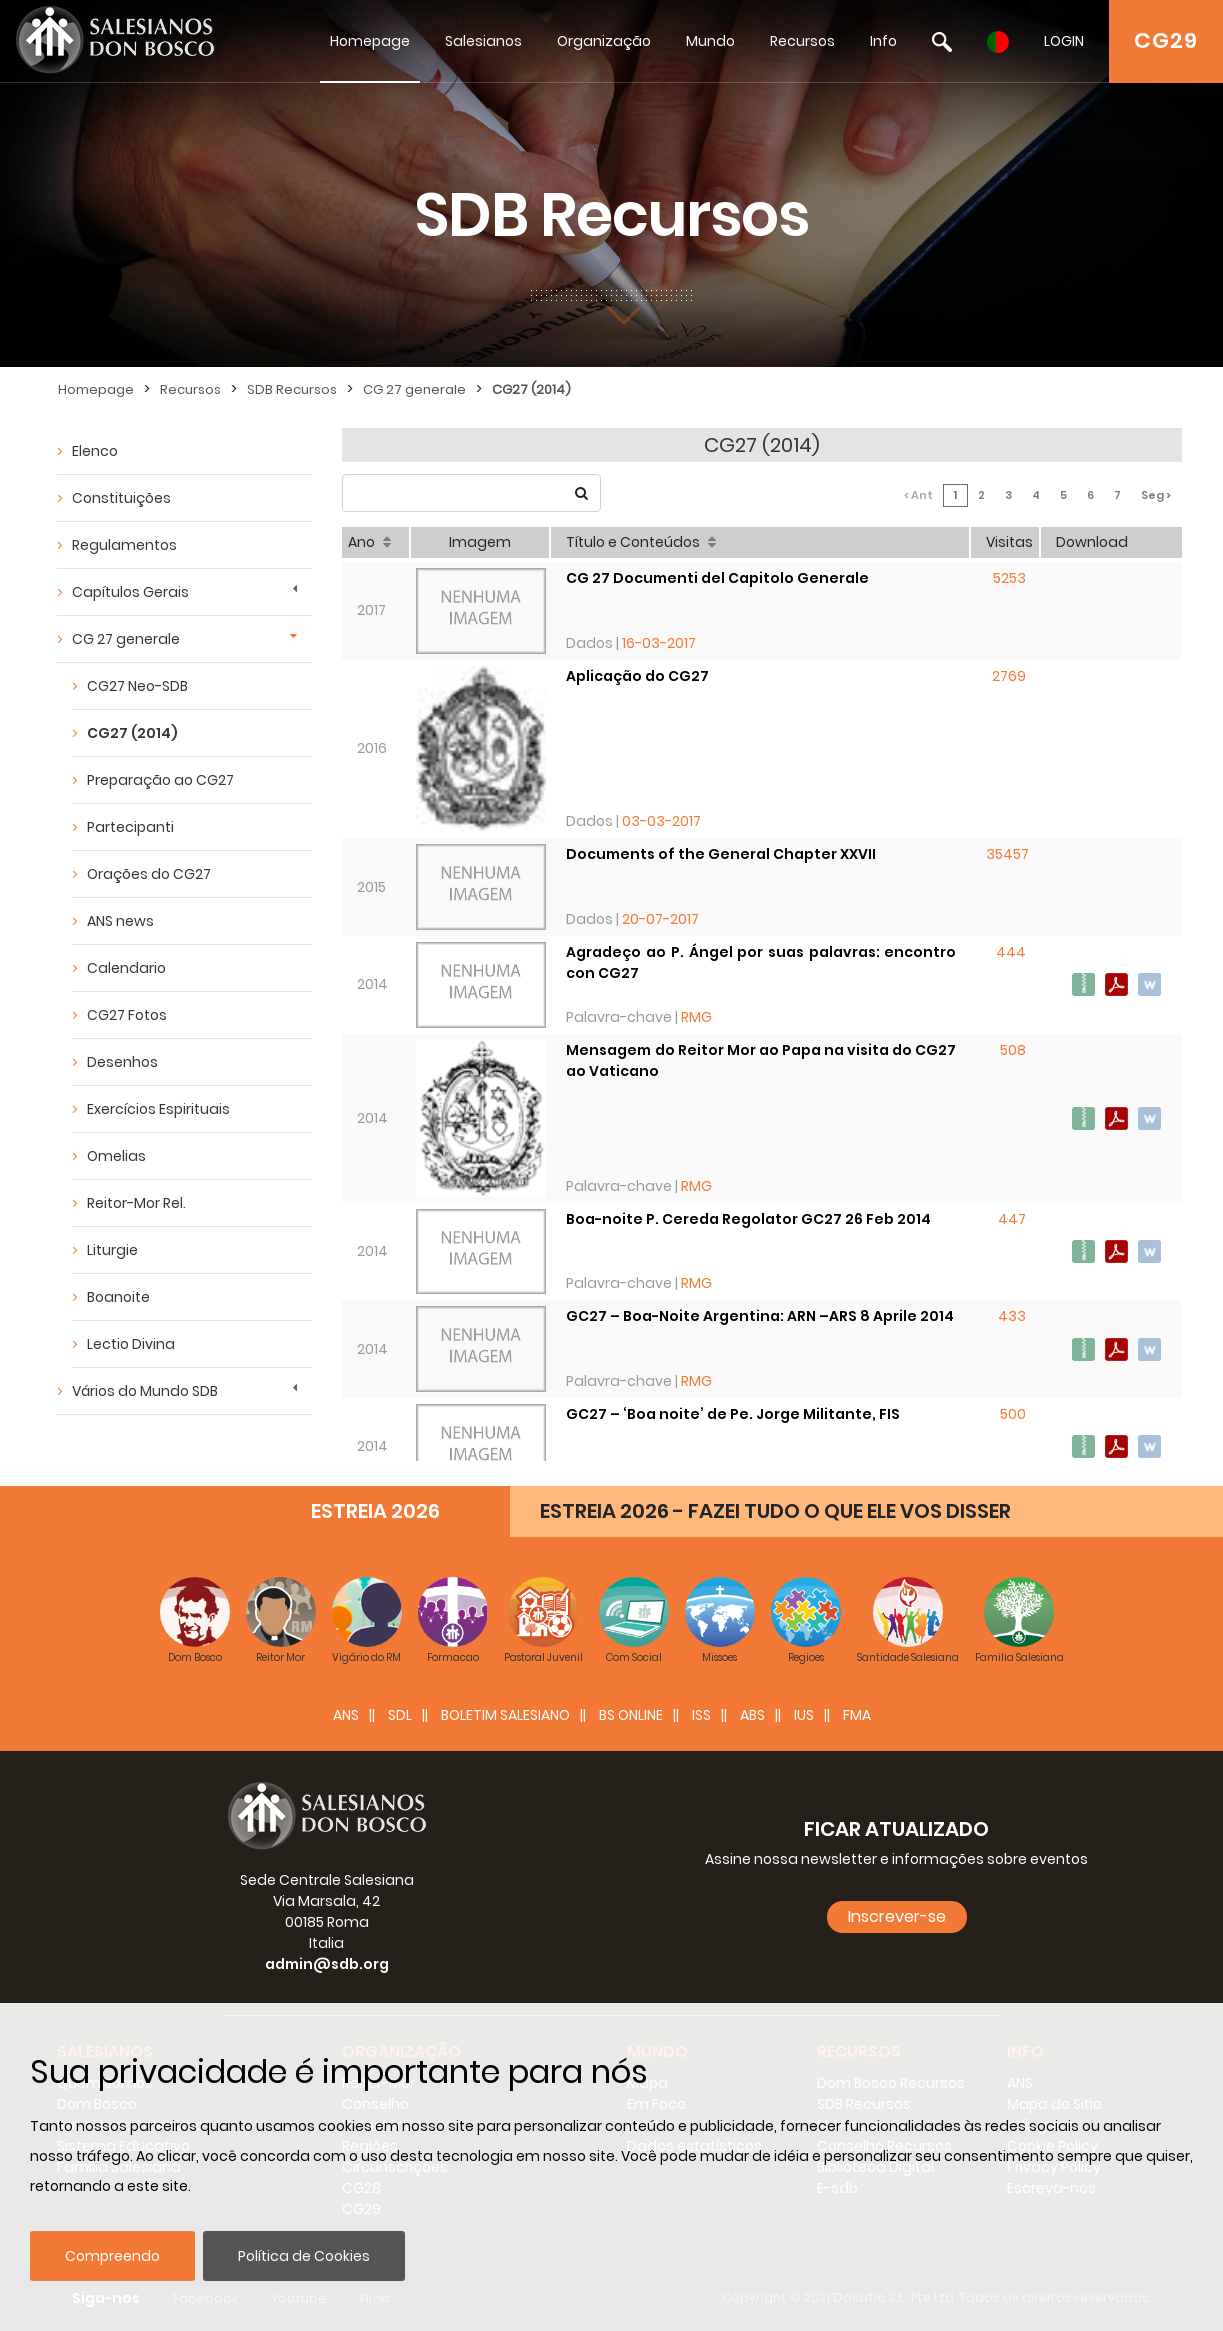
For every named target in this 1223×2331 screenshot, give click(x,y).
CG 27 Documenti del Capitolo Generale (717, 578)
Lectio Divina (131, 1344)
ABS (752, 1715)
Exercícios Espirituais (158, 1109)
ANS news (120, 921)
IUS (804, 1715)
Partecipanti (130, 827)
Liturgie (112, 1250)
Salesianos (483, 41)
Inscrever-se (897, 1916)
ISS (701, 1715)
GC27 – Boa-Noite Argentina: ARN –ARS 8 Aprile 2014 (760, 1316)
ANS (346, 1715)
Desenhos (122, 1062)
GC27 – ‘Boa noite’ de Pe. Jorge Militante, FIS (733, 1414)
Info (883, 41)
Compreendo (112, 2256)
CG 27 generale (414, 389)
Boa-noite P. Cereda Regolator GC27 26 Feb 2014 (748, 1219)
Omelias (116, 1156)
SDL (400, 1715)
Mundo (710, 41)
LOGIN (1064, 41)
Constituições (121, 498)
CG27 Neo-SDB (137, 686)
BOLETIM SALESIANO (505, 1715)
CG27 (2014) (531, 389)
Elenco (95, 451)
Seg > (1156, 495)
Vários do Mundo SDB (145, 1391)
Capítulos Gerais (130, 592)
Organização (604, 41)
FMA (857, 1715)
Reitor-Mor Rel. (136, 1203)
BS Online (631, 1715)
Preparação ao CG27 (160, 780)
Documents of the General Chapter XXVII (721, 854)
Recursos (802, 41)
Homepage (370, 41)
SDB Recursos (292, 389)
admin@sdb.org (327, 1964)
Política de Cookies (304, 2256)
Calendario (126, 968)
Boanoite (118, 1297)
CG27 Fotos (127, 1015)
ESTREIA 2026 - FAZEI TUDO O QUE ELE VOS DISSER (775, 1511)
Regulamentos (124, 545)
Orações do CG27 (149, 874)
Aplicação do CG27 (637, 676)
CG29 (1166, 40)
